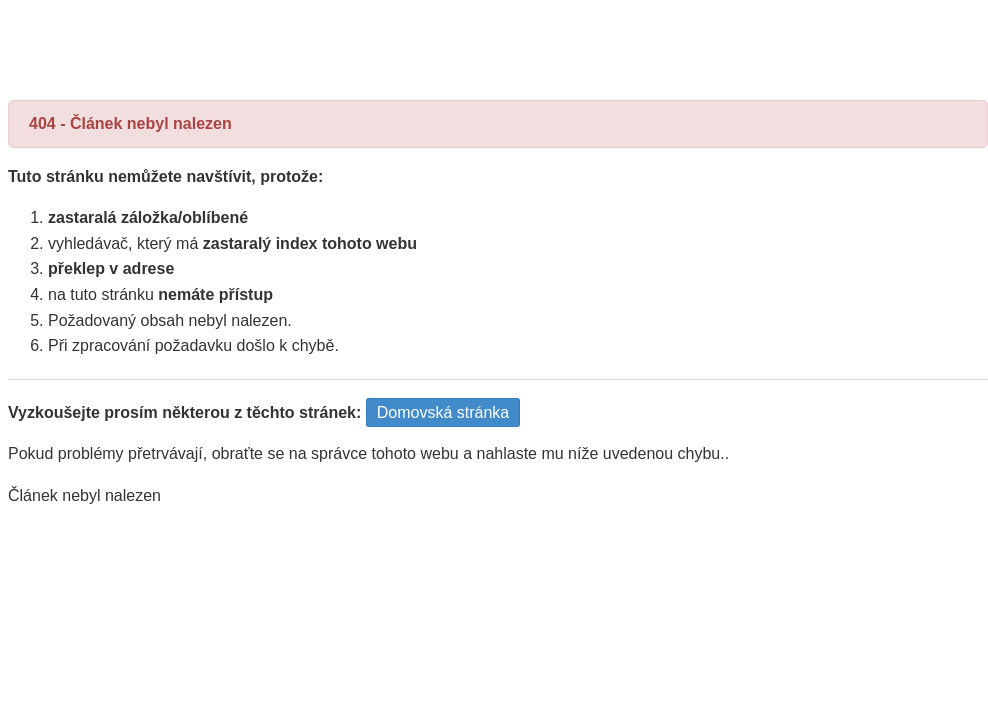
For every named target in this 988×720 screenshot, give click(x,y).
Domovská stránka (443, 412)
